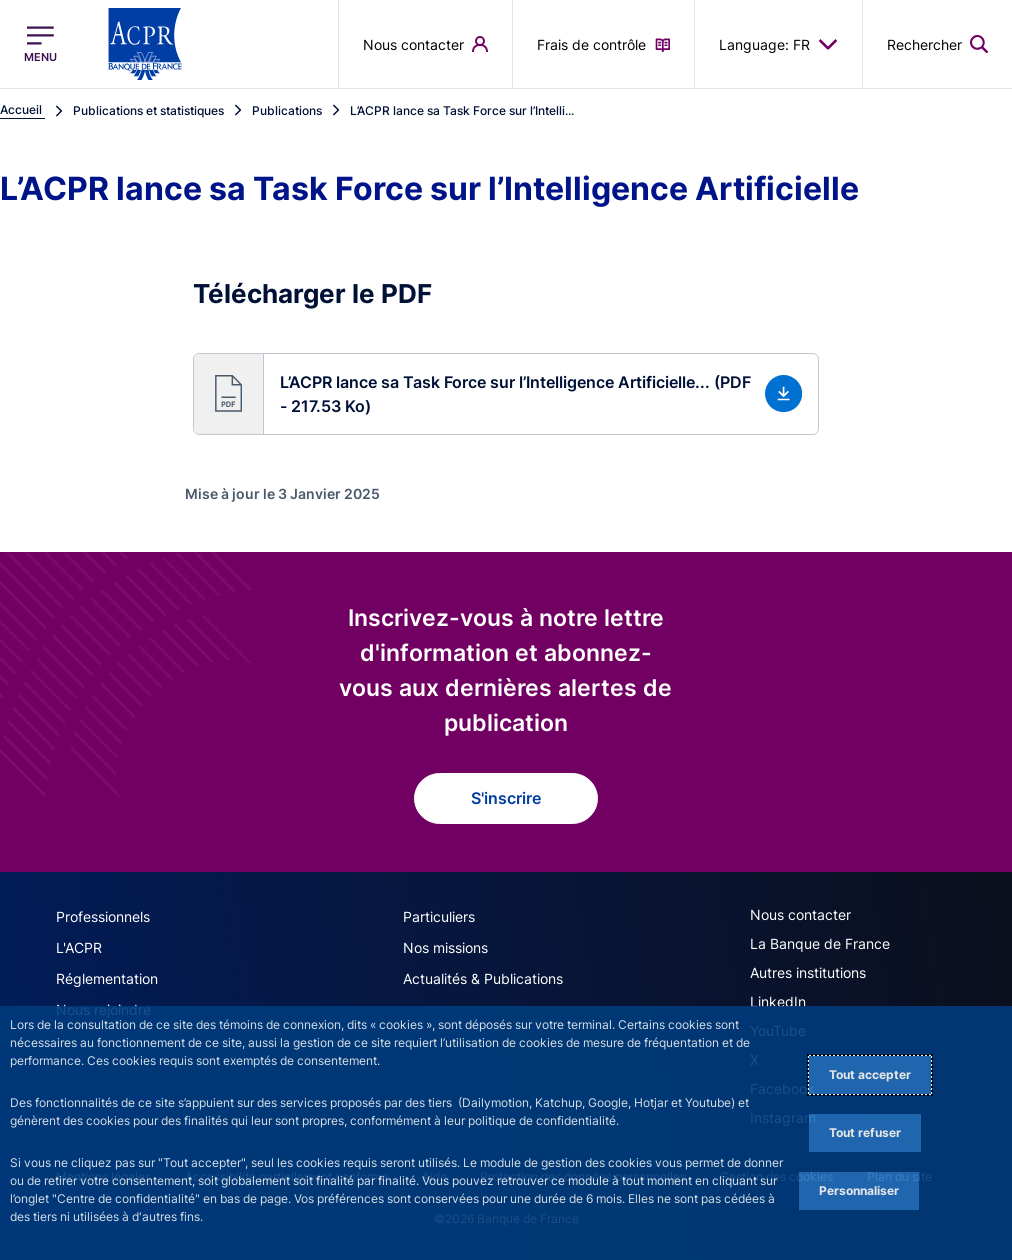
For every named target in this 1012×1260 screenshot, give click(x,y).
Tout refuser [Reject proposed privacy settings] (865, 1132)
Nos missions (445, 947)
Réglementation (107, 978)
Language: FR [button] (778, 44)
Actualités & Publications (483, 978)
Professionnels (103, 916)
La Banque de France (820, 943)
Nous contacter (800, 914)
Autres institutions (808, 972)
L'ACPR (79, 947)
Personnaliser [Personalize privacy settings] (859, 1190)
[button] (506, 394)
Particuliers (439, 916)
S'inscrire (506, 798)
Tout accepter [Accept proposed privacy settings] (870, 1074)
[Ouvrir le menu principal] (40, 44)
